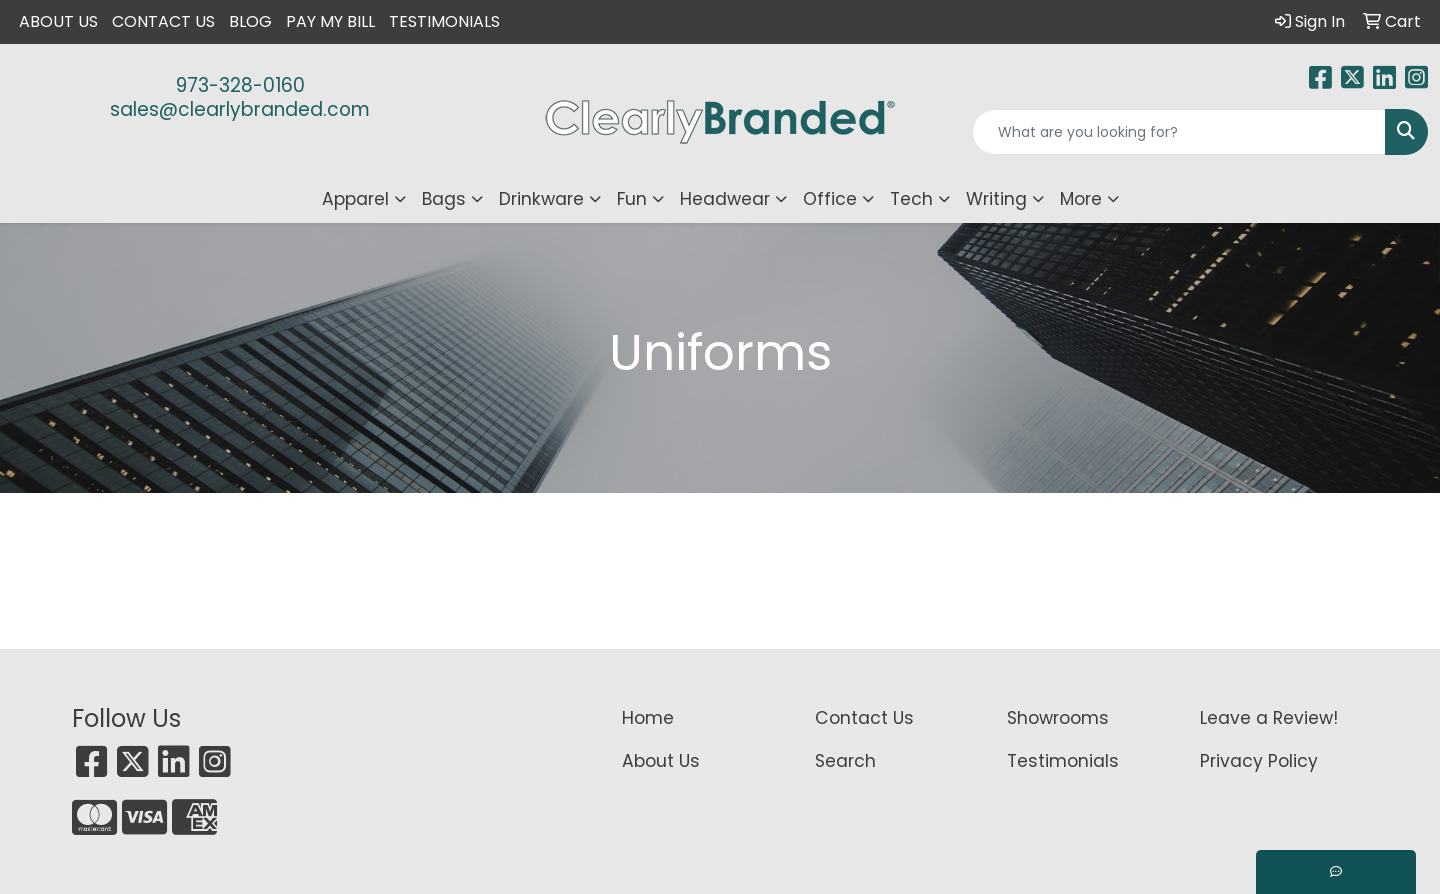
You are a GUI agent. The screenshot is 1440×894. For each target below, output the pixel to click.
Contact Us (163, 21)
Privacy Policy (1259, 761)
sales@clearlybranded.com (240, 109)
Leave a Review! (1269, 718)
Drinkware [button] (541, 199)
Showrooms (1058, 718)
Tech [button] (911, 199)
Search (845, 761)
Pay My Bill (330, 21)
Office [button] (830, 199)
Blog (250, 21)
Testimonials (444, 21)
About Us (58, 21)
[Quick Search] (1179, 132)
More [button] (1081, 199)
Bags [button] (444, 199)
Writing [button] (996, 199)
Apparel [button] (355, 199)
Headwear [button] (725, 199)
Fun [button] (632, 199)
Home (648, 718)
